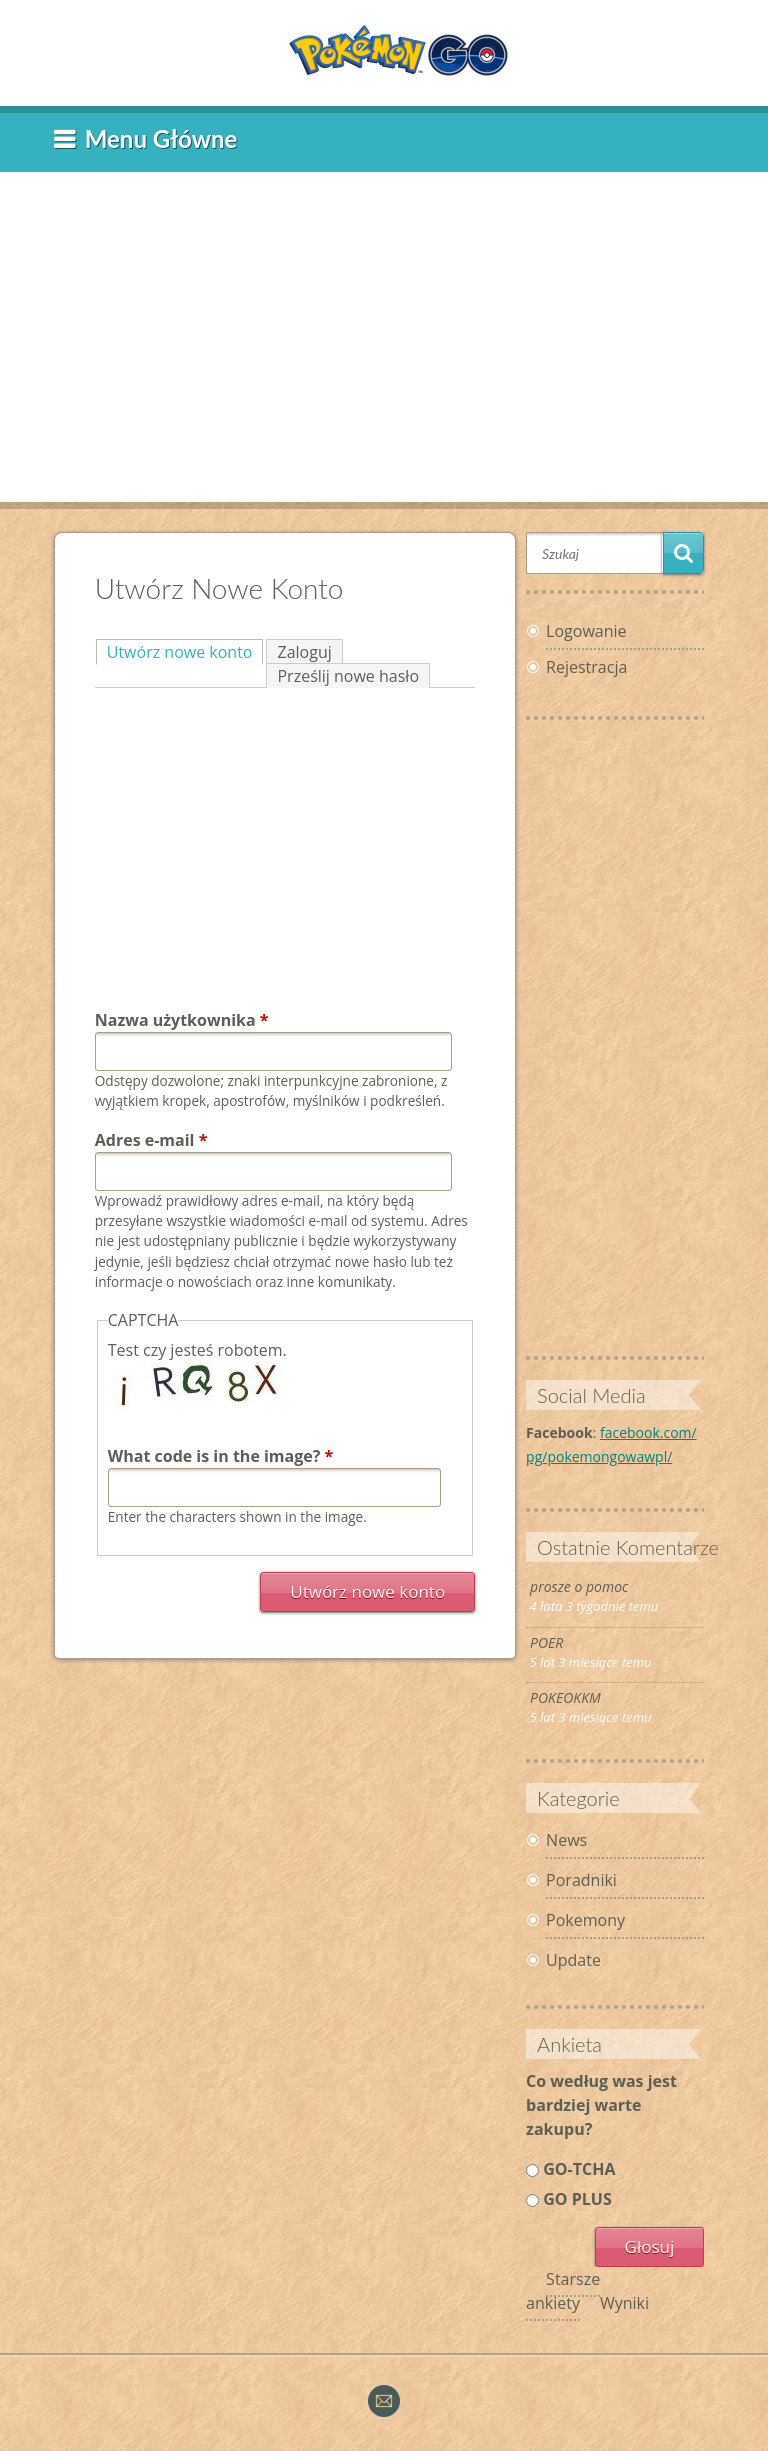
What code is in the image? (221, 1456)
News (566, 1840)
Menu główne (161, 138)
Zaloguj (304, 652)
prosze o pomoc (579, 1586)
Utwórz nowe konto (185, 651)
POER (546, 1642)
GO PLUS (577, 2199)
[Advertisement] (384, 327)
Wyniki (624, 2303)
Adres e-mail (151, 1140)
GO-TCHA (579, 2169)
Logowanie (586, 631)
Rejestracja (586, 667)
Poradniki (581, 1880)
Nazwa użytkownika (182, 1020)
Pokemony (585, 1920)
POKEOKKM (565, 1697)
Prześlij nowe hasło (348, 676)
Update (573, 1960)
